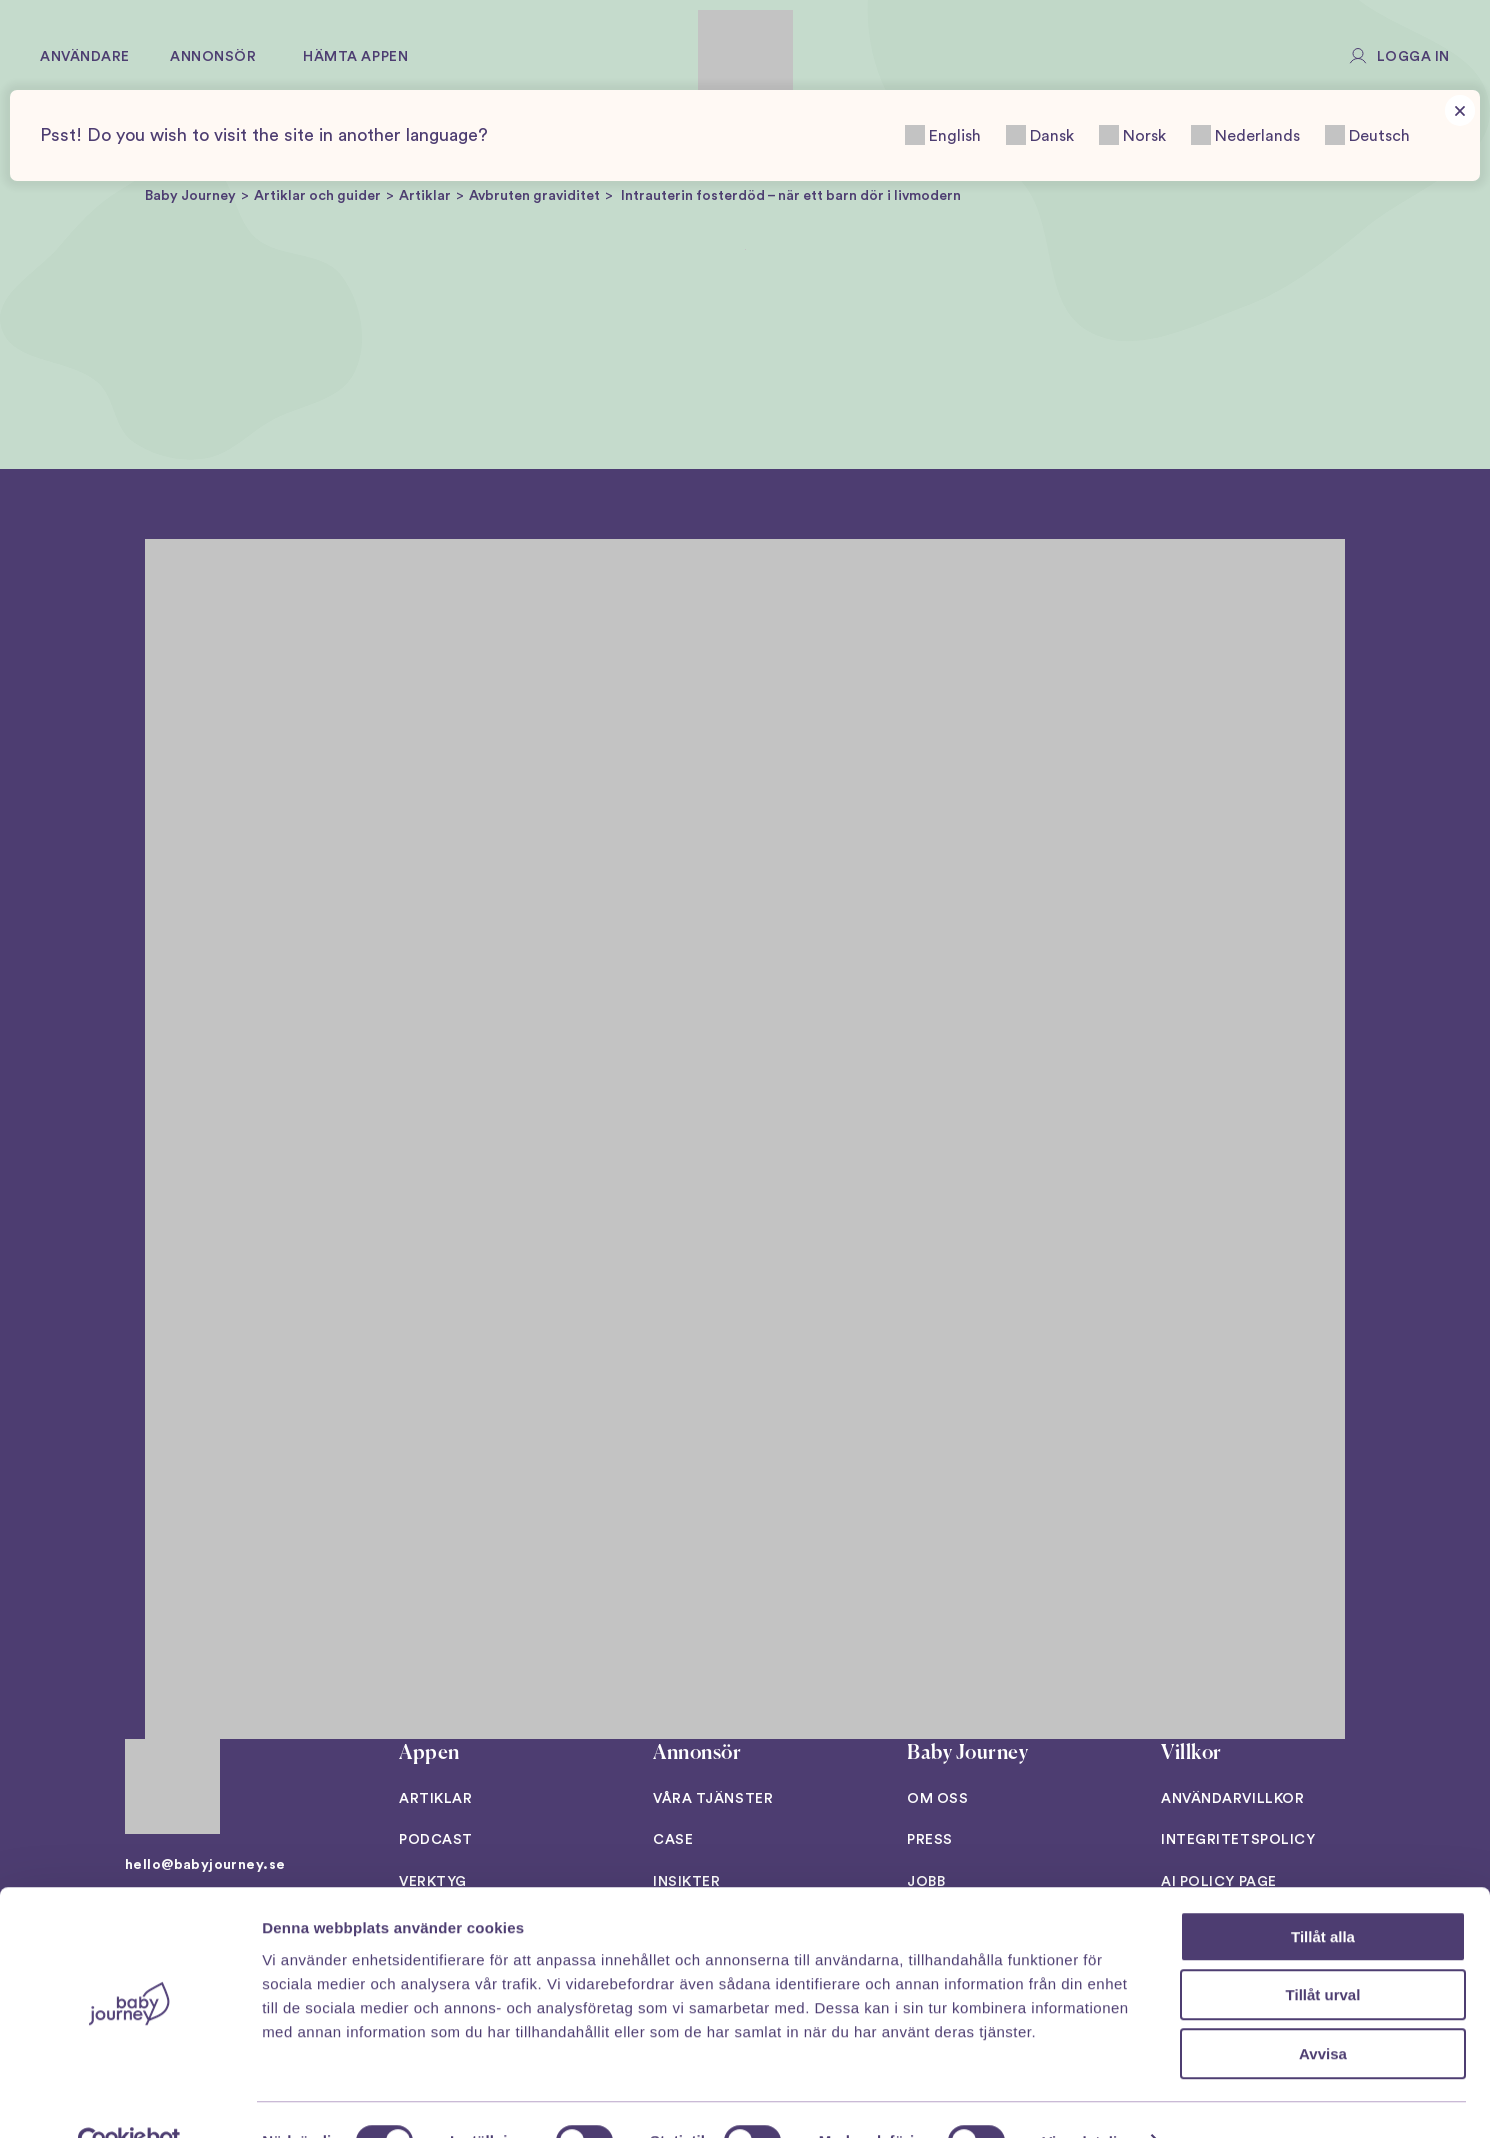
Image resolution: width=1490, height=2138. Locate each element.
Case (673, 1840)
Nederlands (1245, 135)
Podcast (436, 1840)
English (943, 135)
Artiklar (425, 196)
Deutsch (1367, 135)
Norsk (1132, 135)
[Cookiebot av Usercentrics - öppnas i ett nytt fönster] (129, 2099)
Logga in (1413, 57)
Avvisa (1323, 2010)
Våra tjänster (713, 1799)
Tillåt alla (1323, 1893)
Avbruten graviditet (534, 196)
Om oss (937, 1799)
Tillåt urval (1323, 1952)
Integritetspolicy (1238, 1840)
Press (930, 1840)
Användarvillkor (1232, 1799)
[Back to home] (745, 57)
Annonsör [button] (213, 57)
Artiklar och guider (317, 196)
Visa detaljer (1086, 2098)
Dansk (1040, 135)
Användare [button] (85, 57)
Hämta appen (355, 57)
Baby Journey (190, 196)
